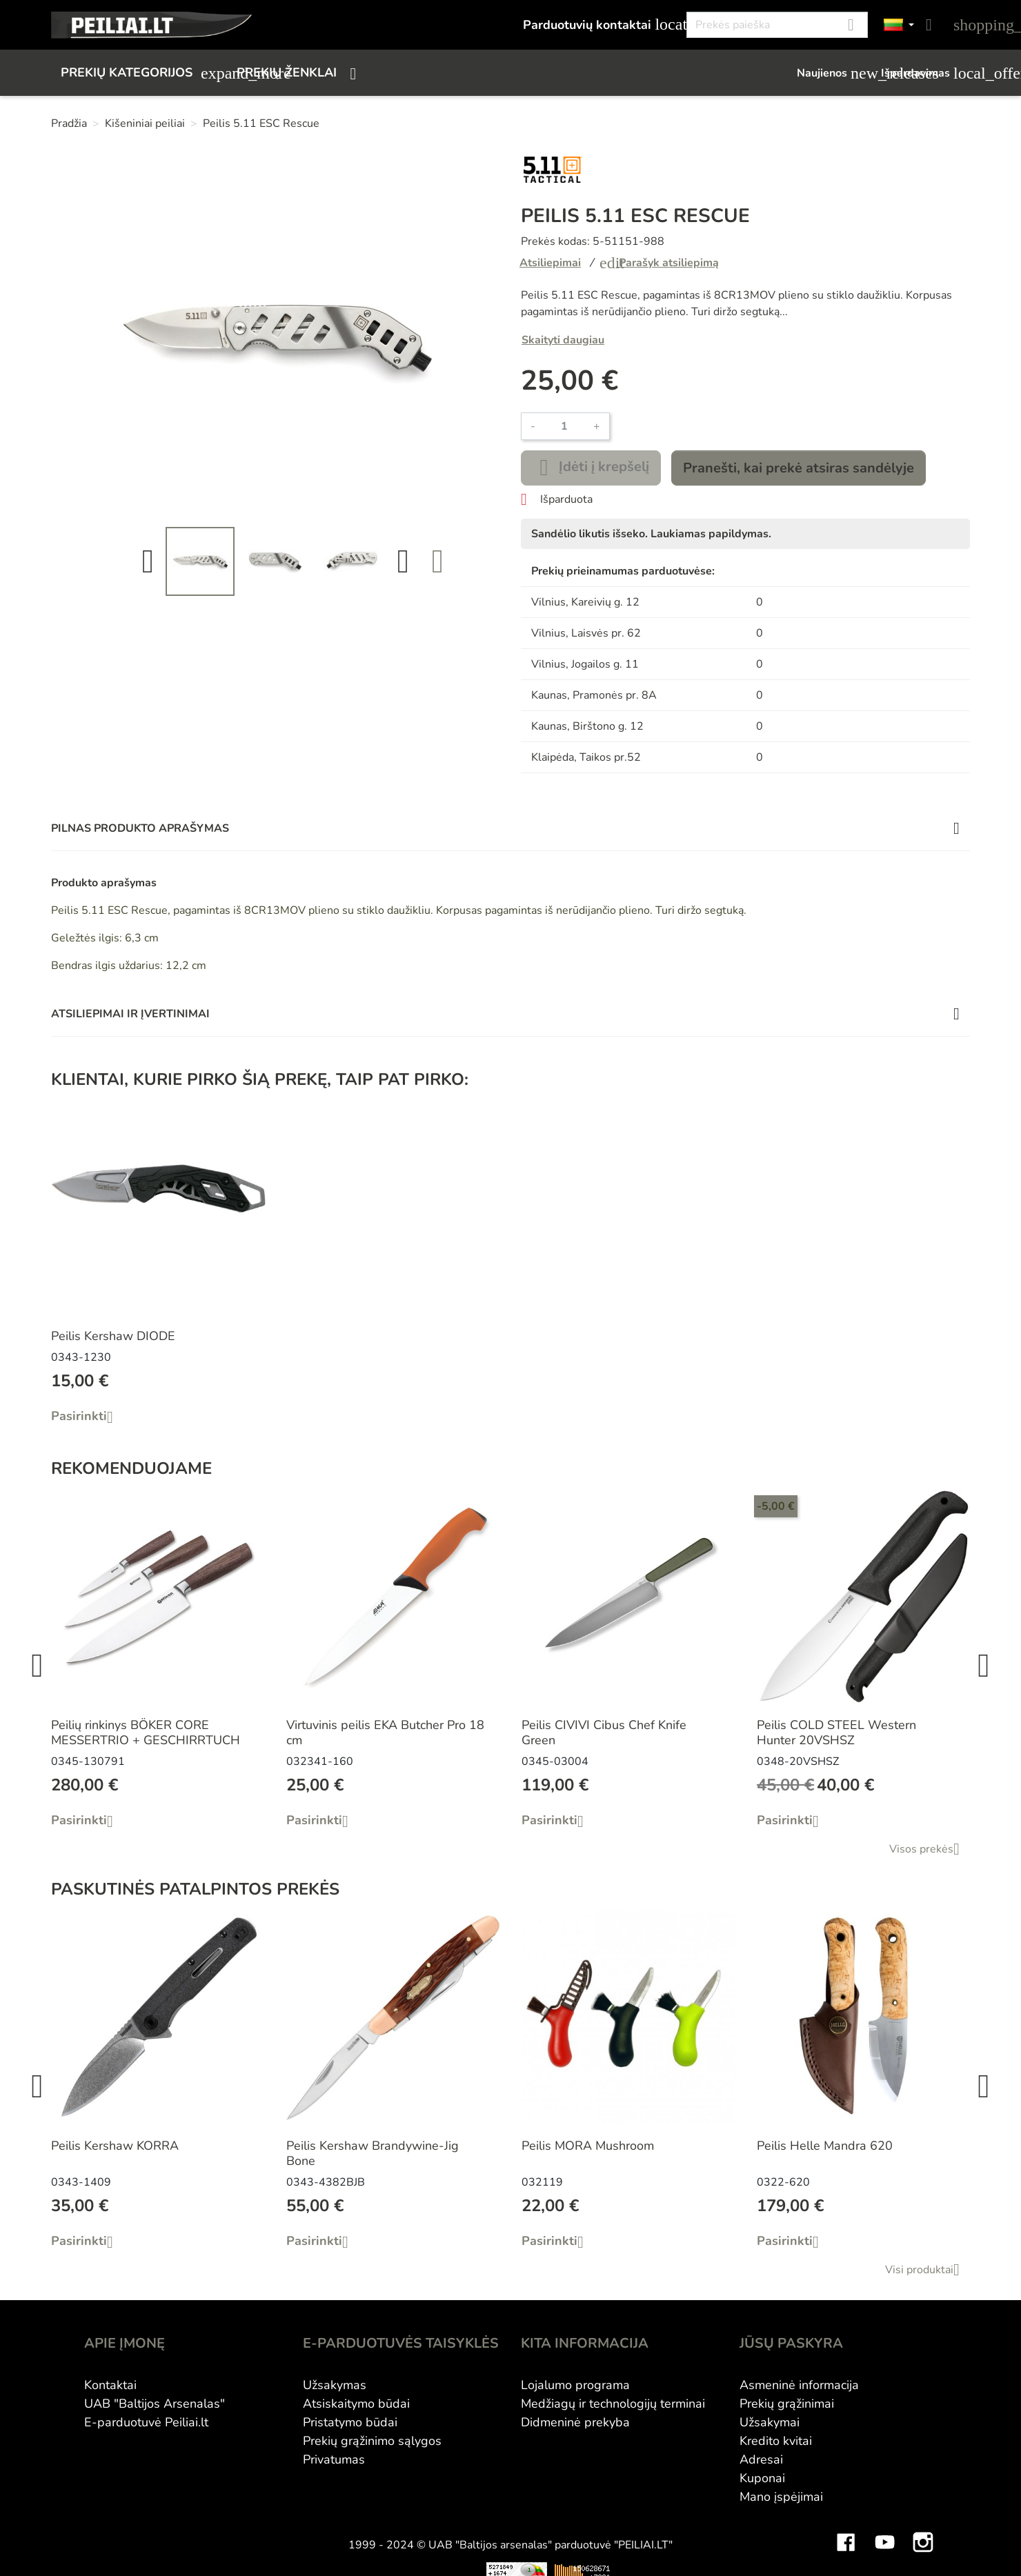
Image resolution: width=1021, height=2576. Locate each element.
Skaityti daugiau (563, 340)
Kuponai (762, 2478)
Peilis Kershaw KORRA (115, 2145)
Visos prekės (929, 1849)
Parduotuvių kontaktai (597, 24)
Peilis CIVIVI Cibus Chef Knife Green (604, 1732)
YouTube (884, 2531)
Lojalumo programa (575, 2385)
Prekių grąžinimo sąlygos (372, 2441)
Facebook (846, 2531)
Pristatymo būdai (350, 2422)
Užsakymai (770, 2422)
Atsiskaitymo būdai (356, 2403)
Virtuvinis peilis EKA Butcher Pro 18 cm (385, 1732)
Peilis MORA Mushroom (588, 2145)
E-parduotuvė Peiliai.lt (146, 2422)
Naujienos (832, 73)
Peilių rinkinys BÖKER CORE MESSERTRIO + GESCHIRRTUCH (145, 1732)
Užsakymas (334, 2385)
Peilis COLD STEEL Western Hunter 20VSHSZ (836, 1732)
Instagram (923, 2531)
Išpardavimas (925, 73)
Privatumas (334, 2459)
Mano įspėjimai (781, 2496)
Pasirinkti (87, 1417)
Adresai (761, 2459)
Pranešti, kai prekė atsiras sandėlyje (798, 468)
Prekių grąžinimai (787, 2403)
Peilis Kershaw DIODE (113, 1336)
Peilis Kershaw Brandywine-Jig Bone (372, 2153)
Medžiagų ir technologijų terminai (613, 2403)
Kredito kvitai (776, 2441)
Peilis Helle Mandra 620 (825, 2145)
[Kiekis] (564, 426)
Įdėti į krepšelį (591, 467)
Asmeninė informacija (799, 2385)
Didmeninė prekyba (575, 2422)
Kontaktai (110, 2385)
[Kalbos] (899, 25)
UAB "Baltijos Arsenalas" (154, 2403)
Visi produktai (927, 2270)
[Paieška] (777, 25)
